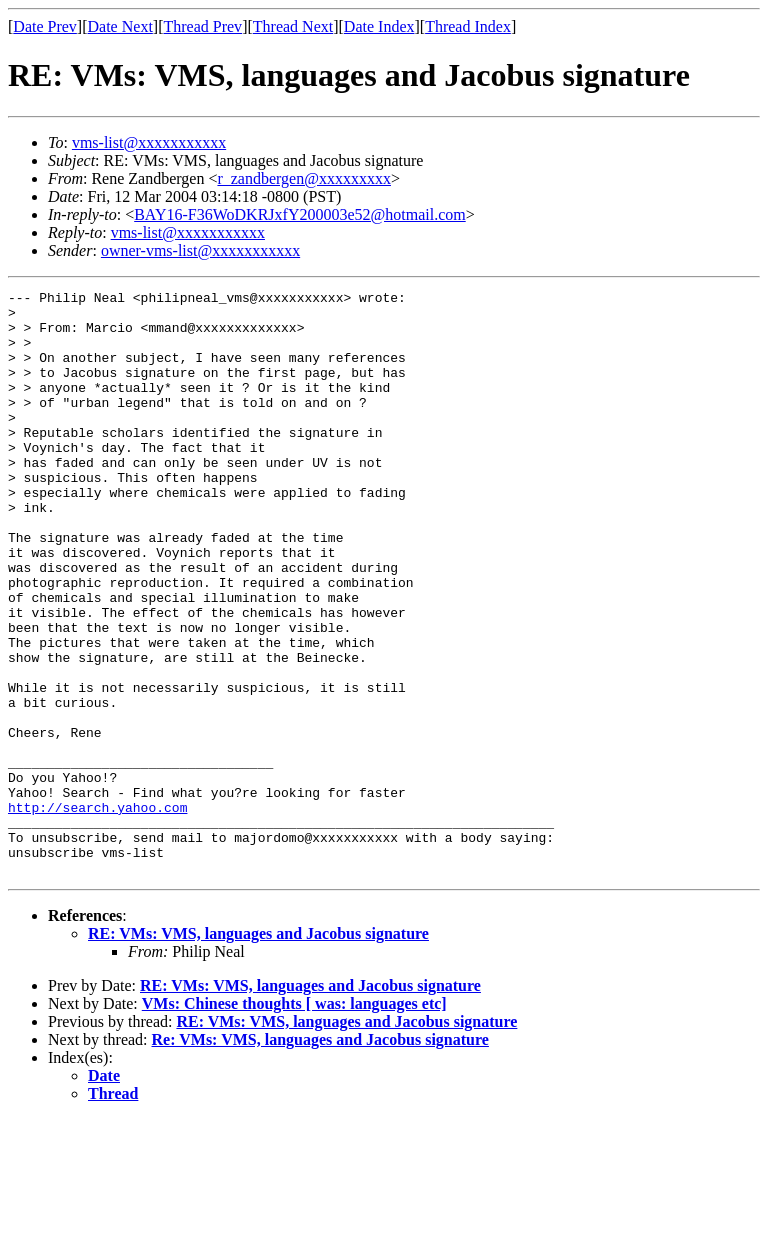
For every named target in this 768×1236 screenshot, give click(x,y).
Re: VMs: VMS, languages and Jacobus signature (320, 1156)
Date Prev (45, 26)
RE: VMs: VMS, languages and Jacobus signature (258, 1050)
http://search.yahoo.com (97, 912)
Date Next (120, 26)
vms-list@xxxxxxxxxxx (149, 142)
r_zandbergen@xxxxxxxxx (304, 178)
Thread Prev (202, 26)
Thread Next (293, 26)
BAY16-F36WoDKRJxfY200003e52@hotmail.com (300, 214)
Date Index (379, 26)
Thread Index (468, 26)
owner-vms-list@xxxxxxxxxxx (200, 250)
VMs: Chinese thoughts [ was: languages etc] (294, 1120)
